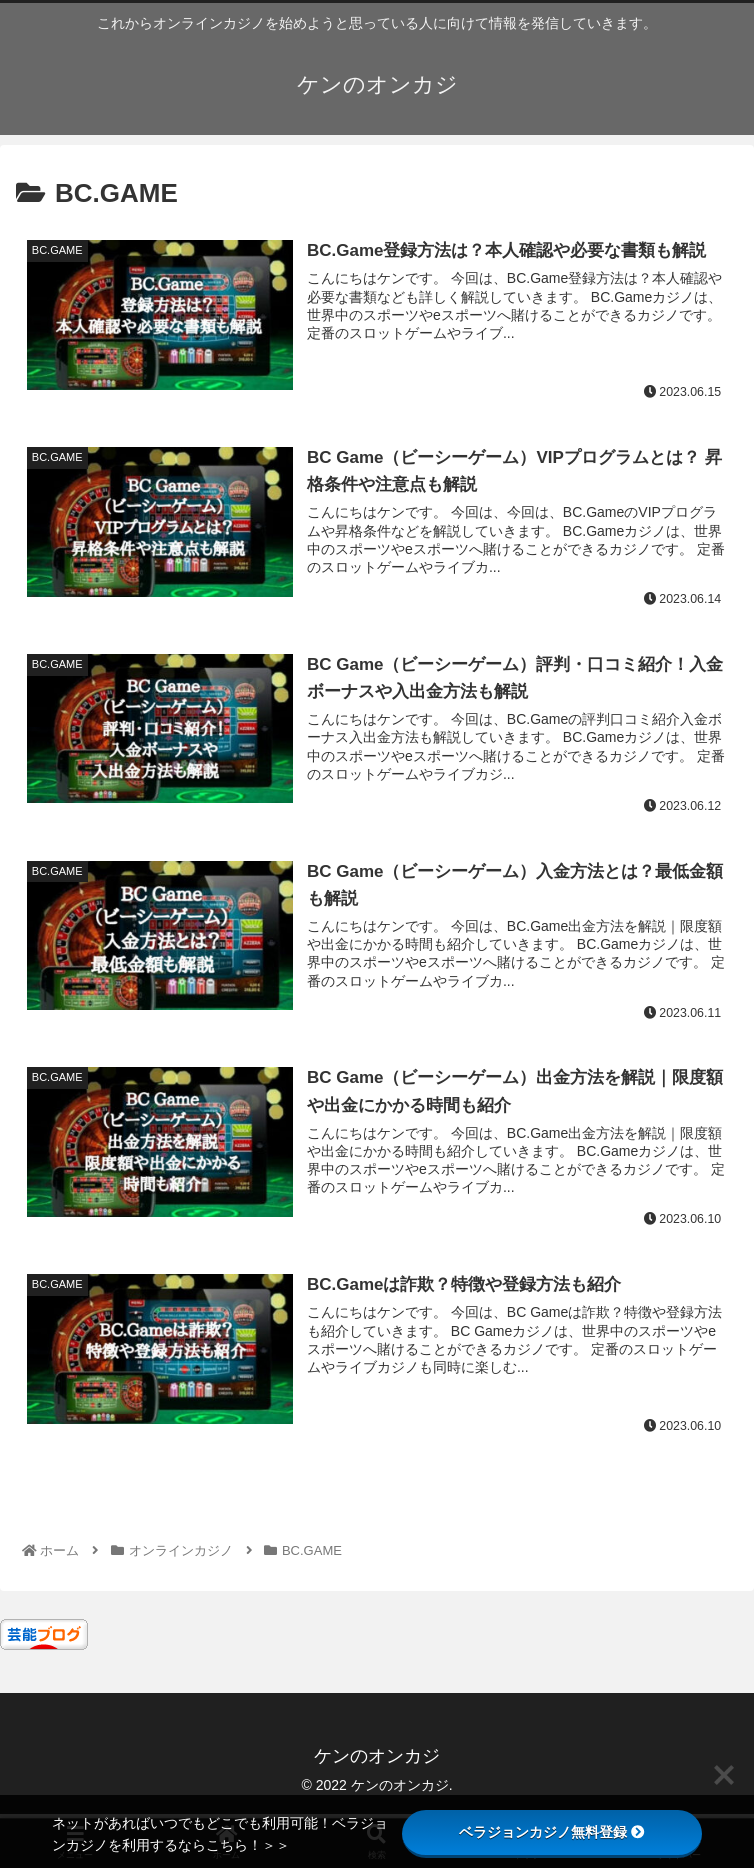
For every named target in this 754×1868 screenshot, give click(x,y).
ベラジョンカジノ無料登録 (552, 1832)
